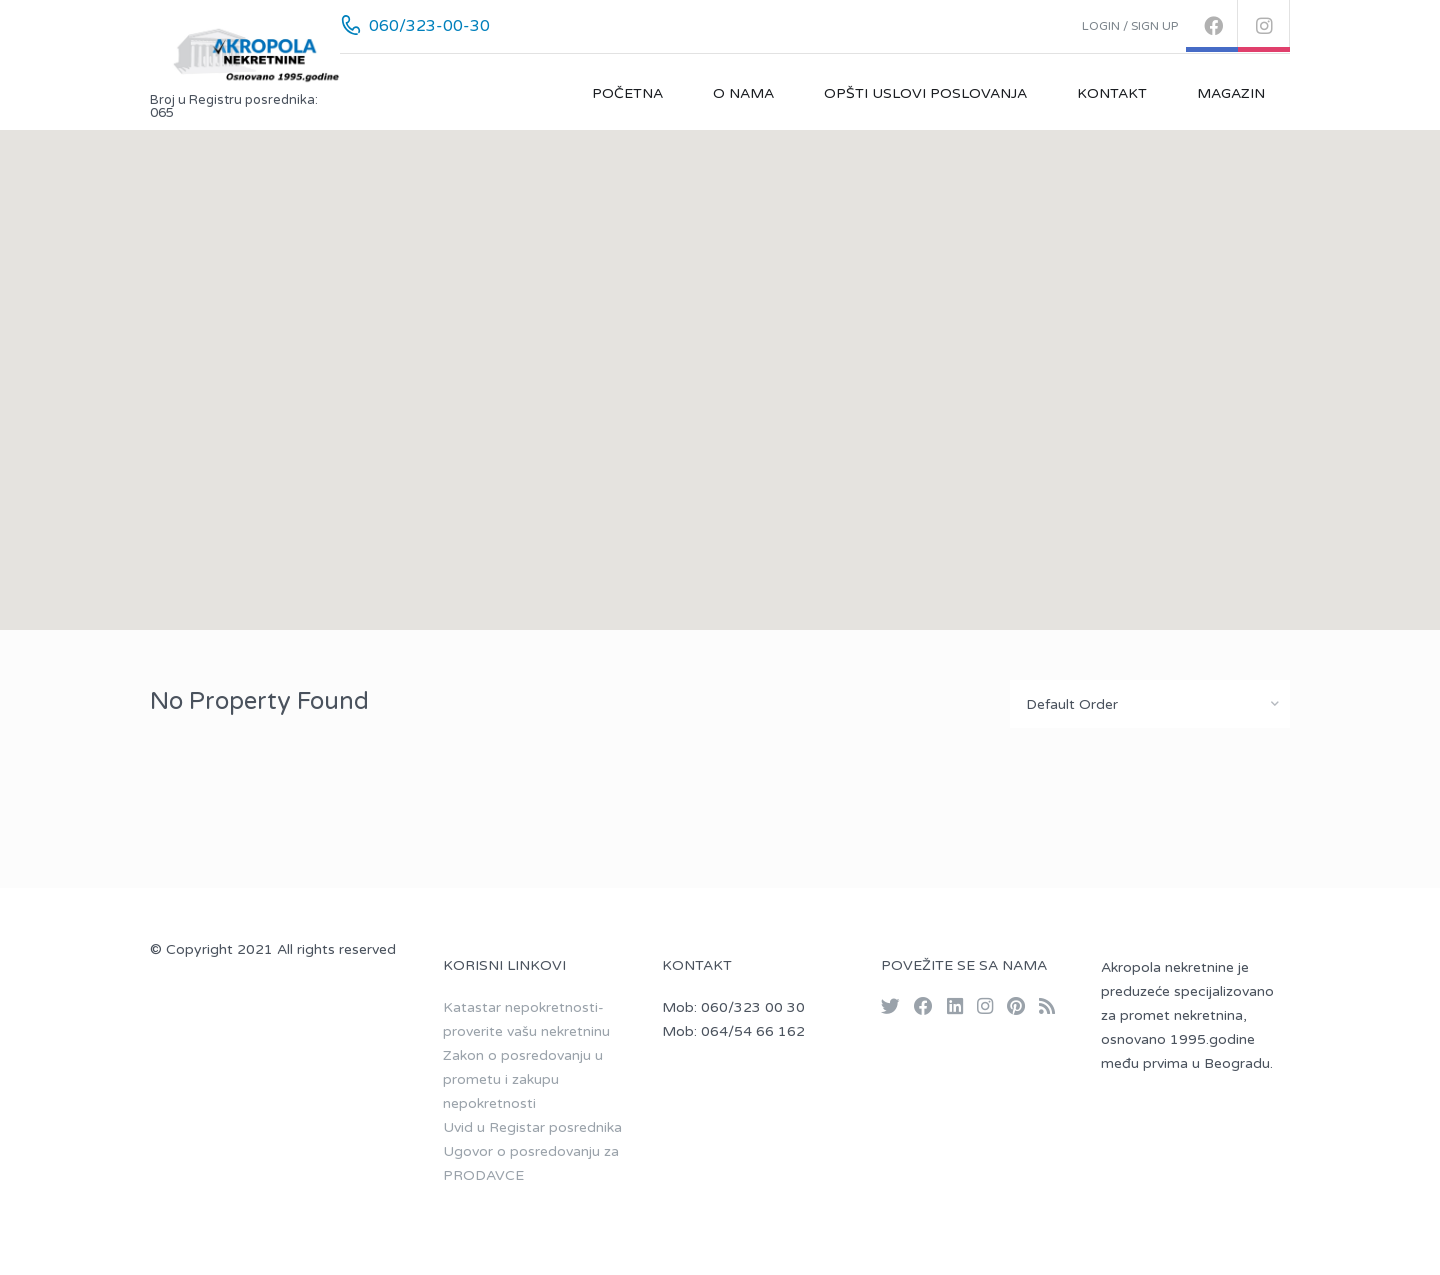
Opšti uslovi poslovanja (925, 93)
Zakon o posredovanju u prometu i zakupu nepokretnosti (523, 1079)
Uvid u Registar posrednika (532, 1127)
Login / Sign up (1130, 26)
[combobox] (1150, 704)
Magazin (1231, 93)
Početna (627, 93)
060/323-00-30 (429, 26)
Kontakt (1112, 93)
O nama (743, 93)
